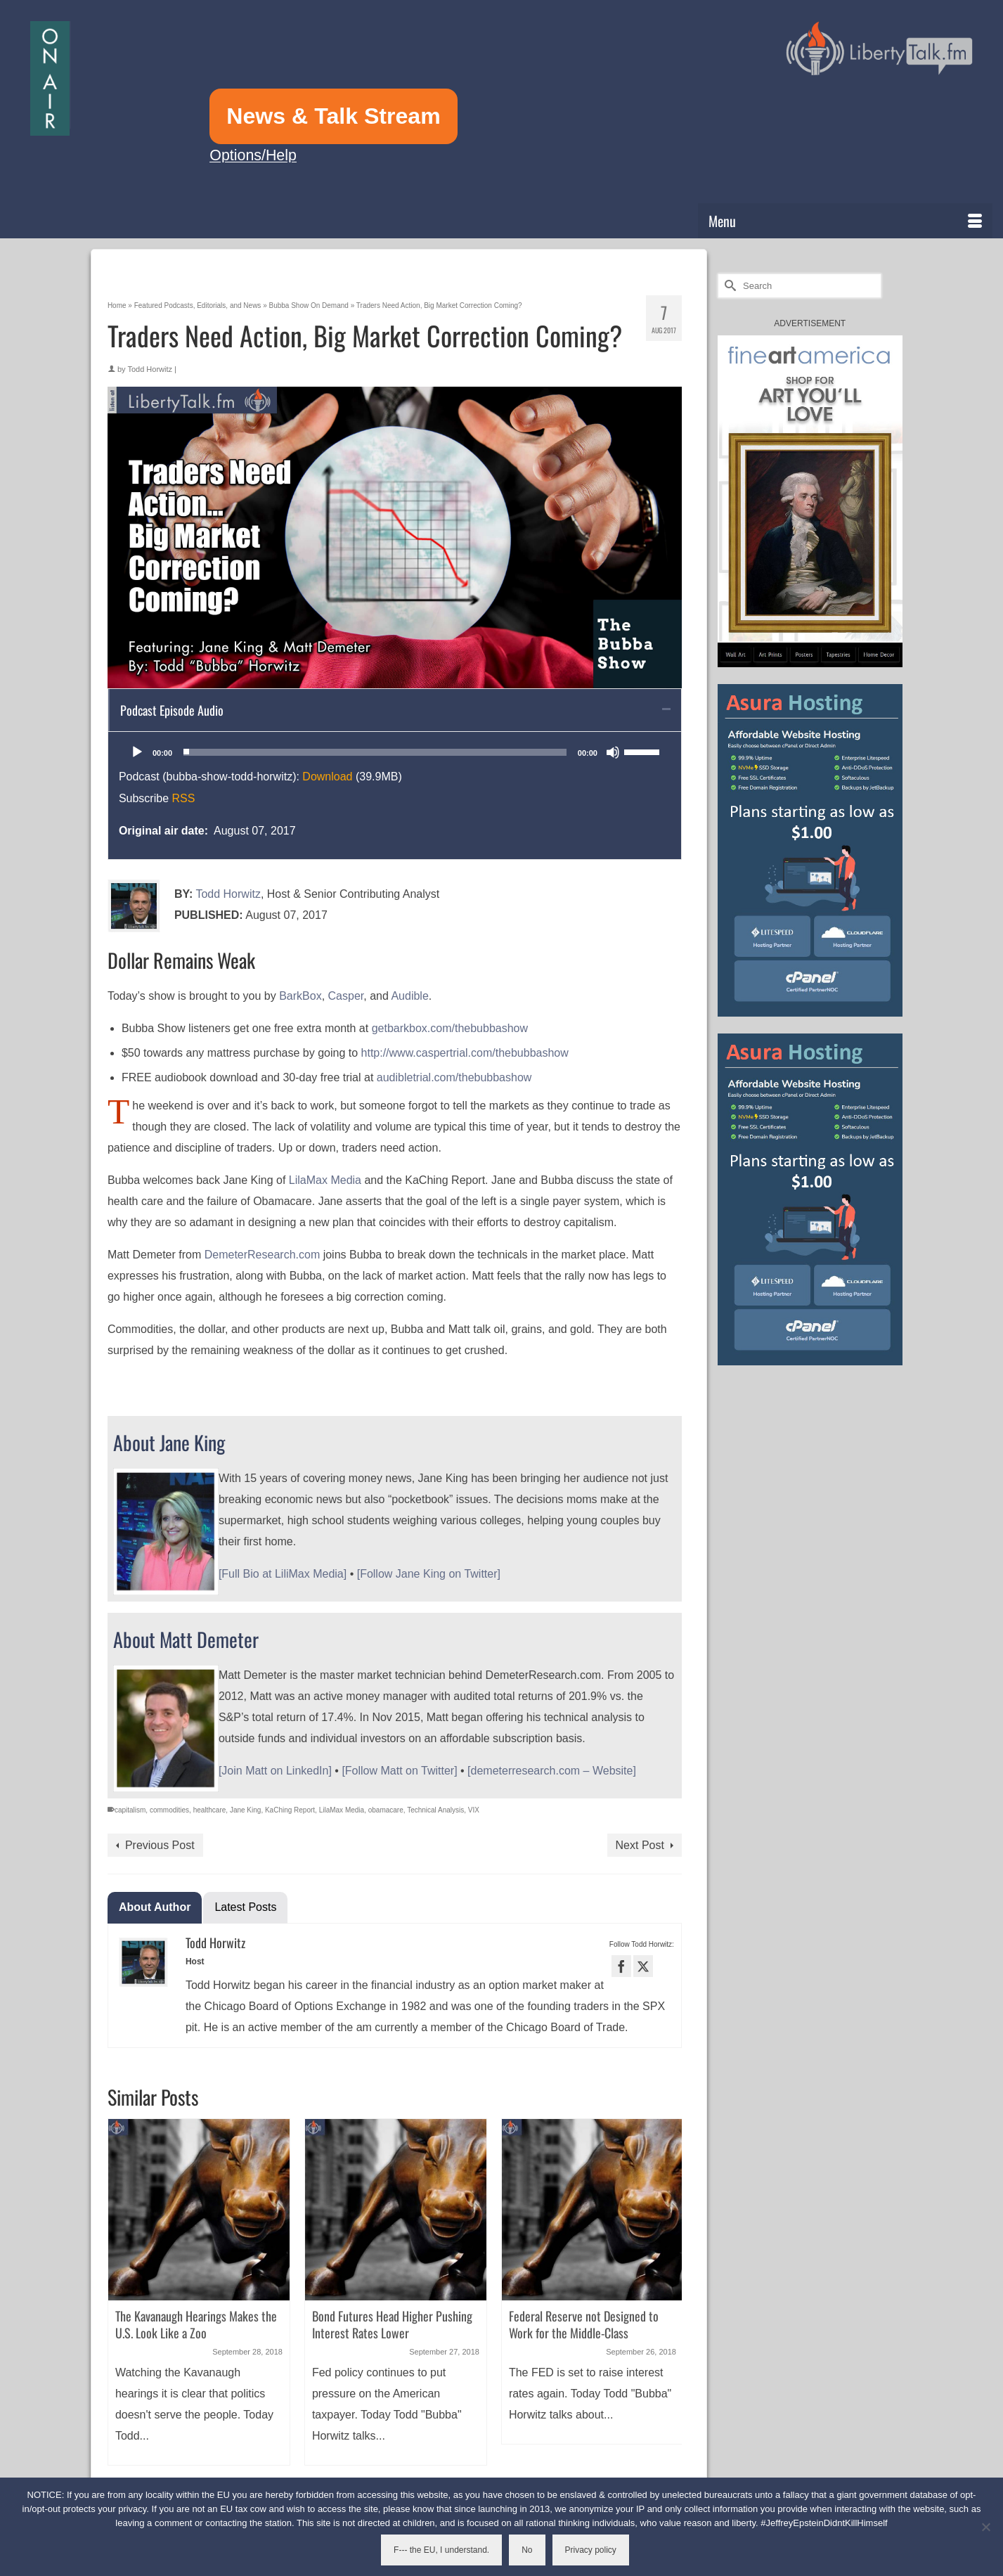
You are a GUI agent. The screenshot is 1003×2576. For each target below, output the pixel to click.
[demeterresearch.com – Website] (551, 1771)
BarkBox (300, 996)
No (527, 2550)
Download (327, 777)
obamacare (385, 1810)
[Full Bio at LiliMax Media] (283, 1574)
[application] (395, 752)
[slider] (375, 752)
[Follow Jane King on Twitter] (428, 1574)
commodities (169, 1810)
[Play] (137, 752)
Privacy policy (590, 2550)
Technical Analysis (435, 1810)
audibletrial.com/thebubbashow (454, 1077)
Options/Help (253, 155)
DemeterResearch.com (263, 1255)
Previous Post (160, 1845)
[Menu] (845, 220)
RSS (183, 798)
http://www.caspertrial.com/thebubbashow (465, 1053)
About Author (154, 1907)
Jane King (245, 1810)
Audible (409, 996)
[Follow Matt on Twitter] (399, 1771)
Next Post (640, 1845)
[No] (985, 2527)
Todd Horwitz (149, 369)
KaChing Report (290, 1810)
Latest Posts (245, 1907)
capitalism (130, 1810)
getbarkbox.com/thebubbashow (451, 1028)
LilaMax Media (325, 1180)
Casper (346, 996)
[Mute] (613, 752)
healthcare (209, 1810)
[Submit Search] (728, 285)
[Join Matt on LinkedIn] (275, 1771)
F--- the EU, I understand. (441, 2550)
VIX (473, 1810)
